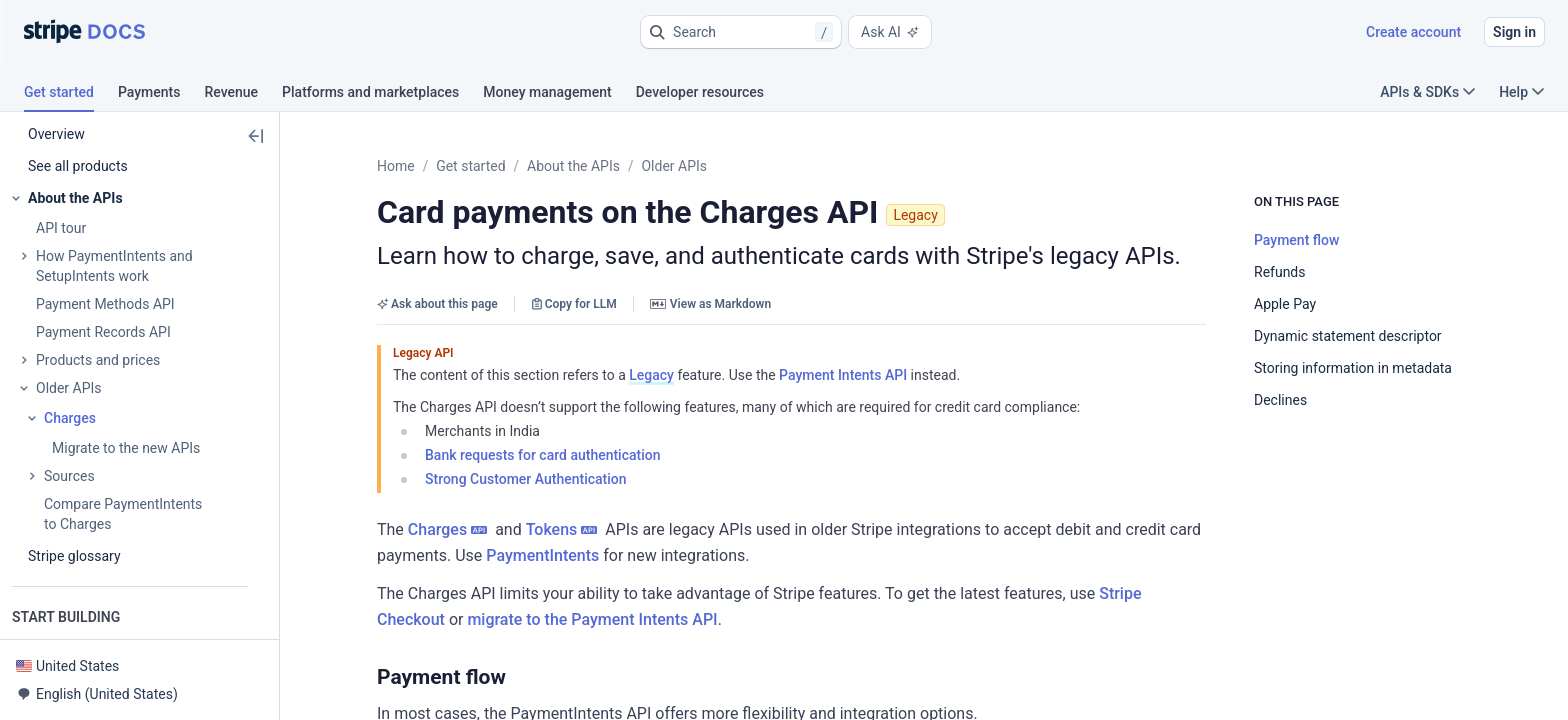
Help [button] (1521, 92)
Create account (1413, 32)
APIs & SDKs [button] (1427, 92)
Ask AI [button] (890, 32)
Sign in (1514, 32)
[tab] (71, 95)
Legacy (651, 375)
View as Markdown (710, 304)
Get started (470, 166)
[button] (741, 32)
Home (396, 166)
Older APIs (674, 166)
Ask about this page (437, 304)
